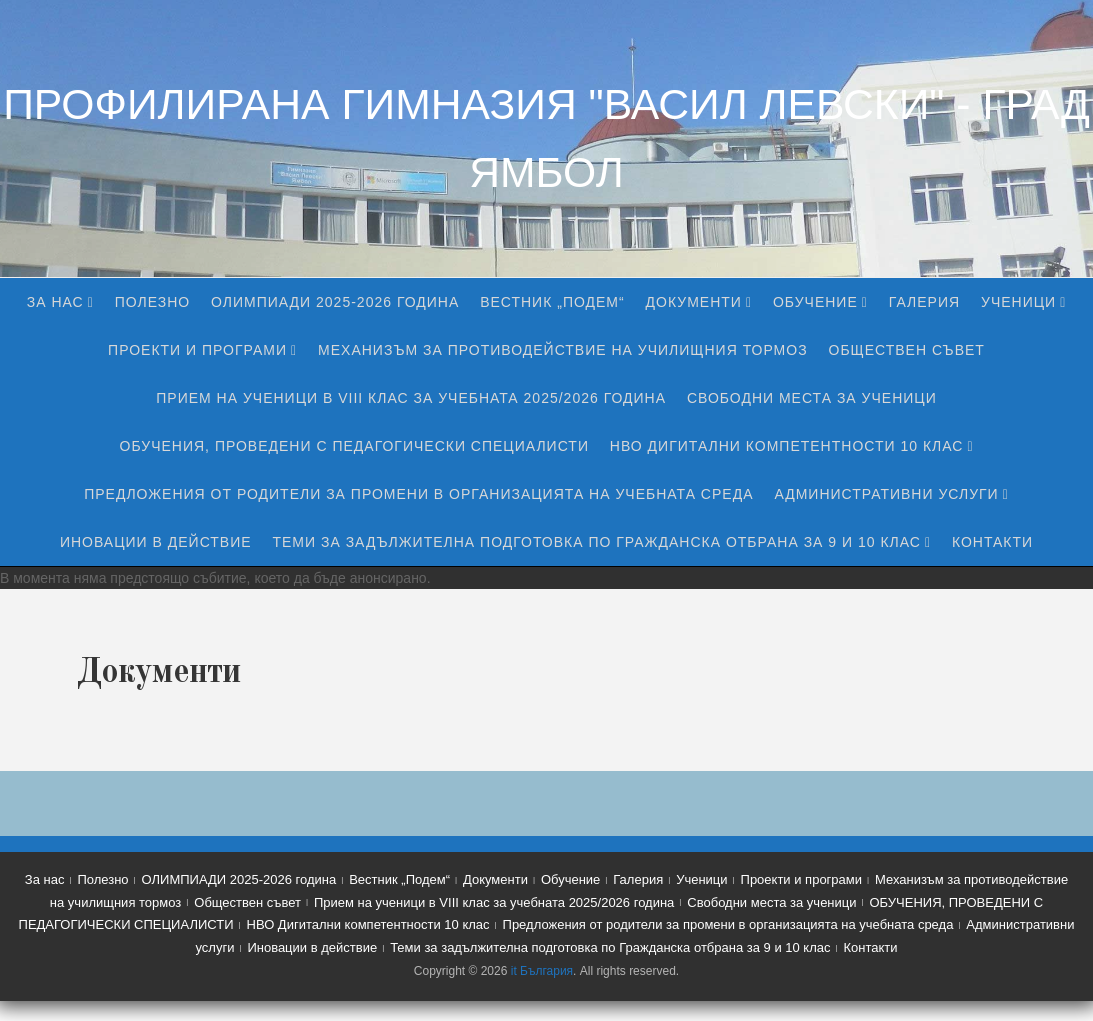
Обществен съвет (907, 350)
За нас (55, 302)
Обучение (815, 302)
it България (542, 971)
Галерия (924, 302)
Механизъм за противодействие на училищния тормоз (563, 350)
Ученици (1018, 302)
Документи (694, 302)
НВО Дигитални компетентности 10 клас (787, 446)
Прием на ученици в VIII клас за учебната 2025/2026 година (411, 398)
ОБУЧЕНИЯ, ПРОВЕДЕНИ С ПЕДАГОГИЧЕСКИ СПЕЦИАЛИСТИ (354, 446)
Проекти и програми (197, 350)
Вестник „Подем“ (552, 302)
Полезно (152, 302)
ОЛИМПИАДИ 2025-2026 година (335, 302)
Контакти (992, 542)
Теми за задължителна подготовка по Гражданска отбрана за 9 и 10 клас (596, 542)
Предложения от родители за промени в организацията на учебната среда (418, 494)
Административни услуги (886, 494)
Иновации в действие (156, 542)
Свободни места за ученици (812, 398)
